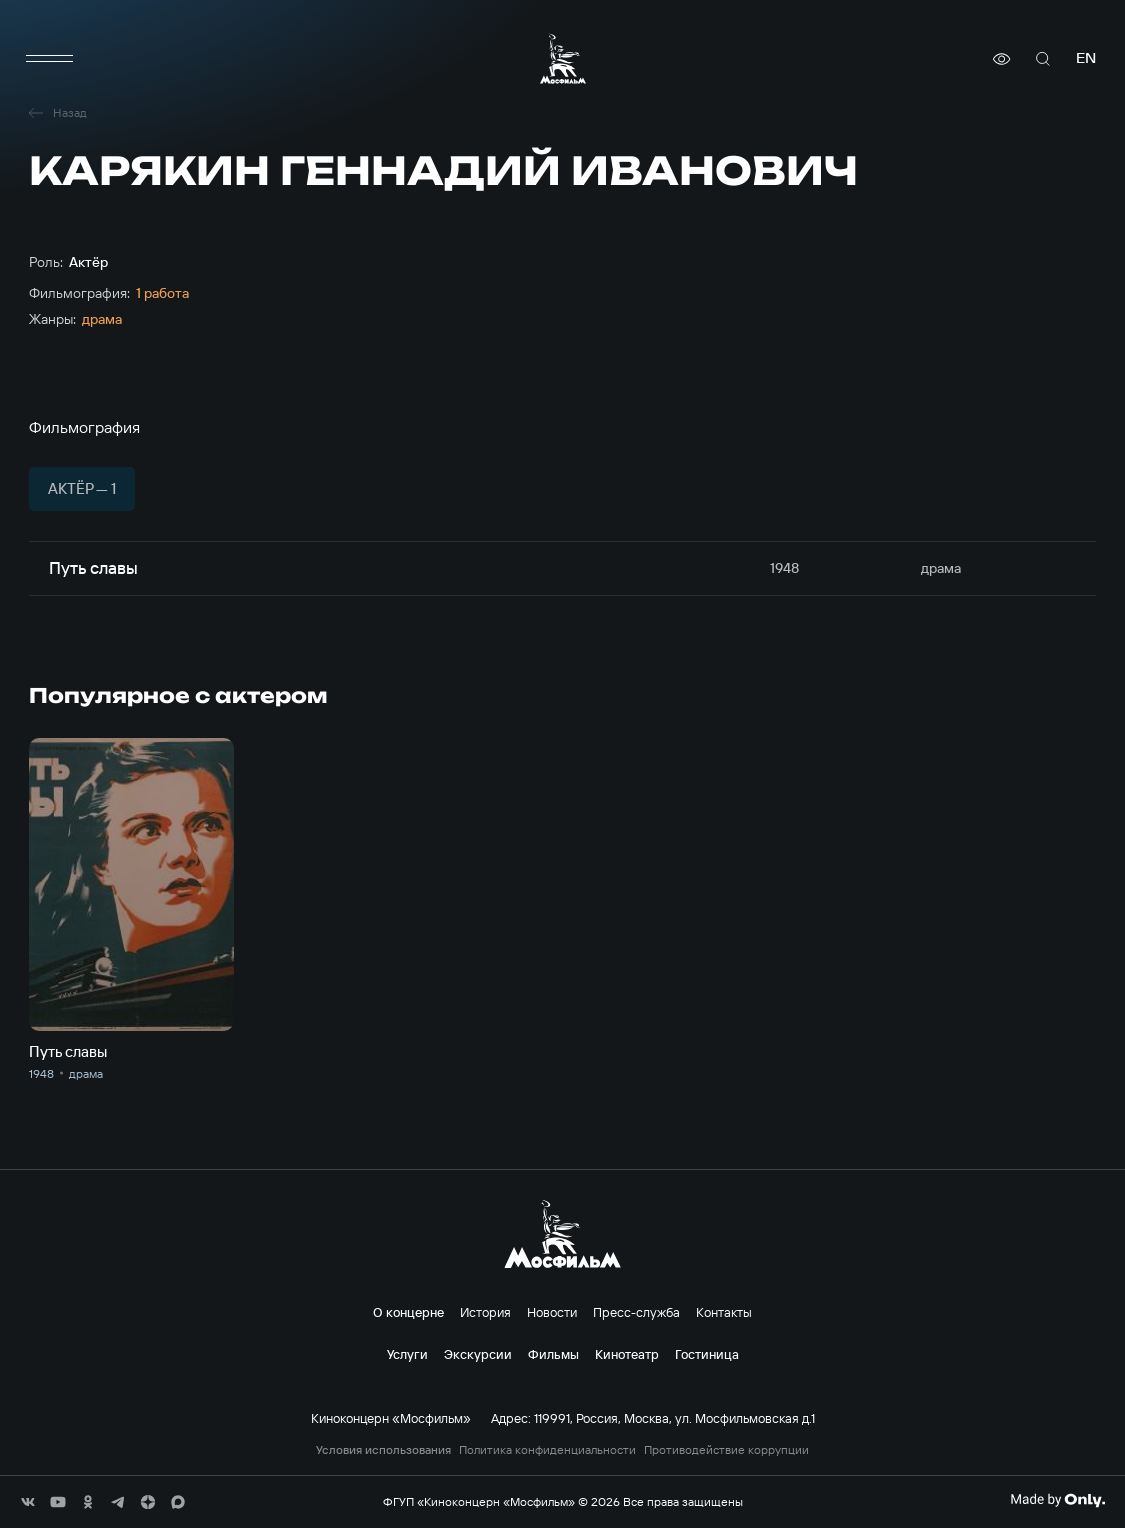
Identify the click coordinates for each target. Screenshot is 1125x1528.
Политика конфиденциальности (547, 1450)
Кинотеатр (627, 1354)
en (1086, 58)
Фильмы (553, 1354)
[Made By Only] (1057, 1500)
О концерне (408, 1312)
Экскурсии (478, 1354)
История (485, 1312)
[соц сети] (28, 1502)
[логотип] (563, 58)
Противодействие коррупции (726, 1450)
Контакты (724, 1312)
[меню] (49, 59)
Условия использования (383, 1450)
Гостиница (707, 1354)
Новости (552, 1312)
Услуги (407, 1354)
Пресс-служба (636, 1312)
